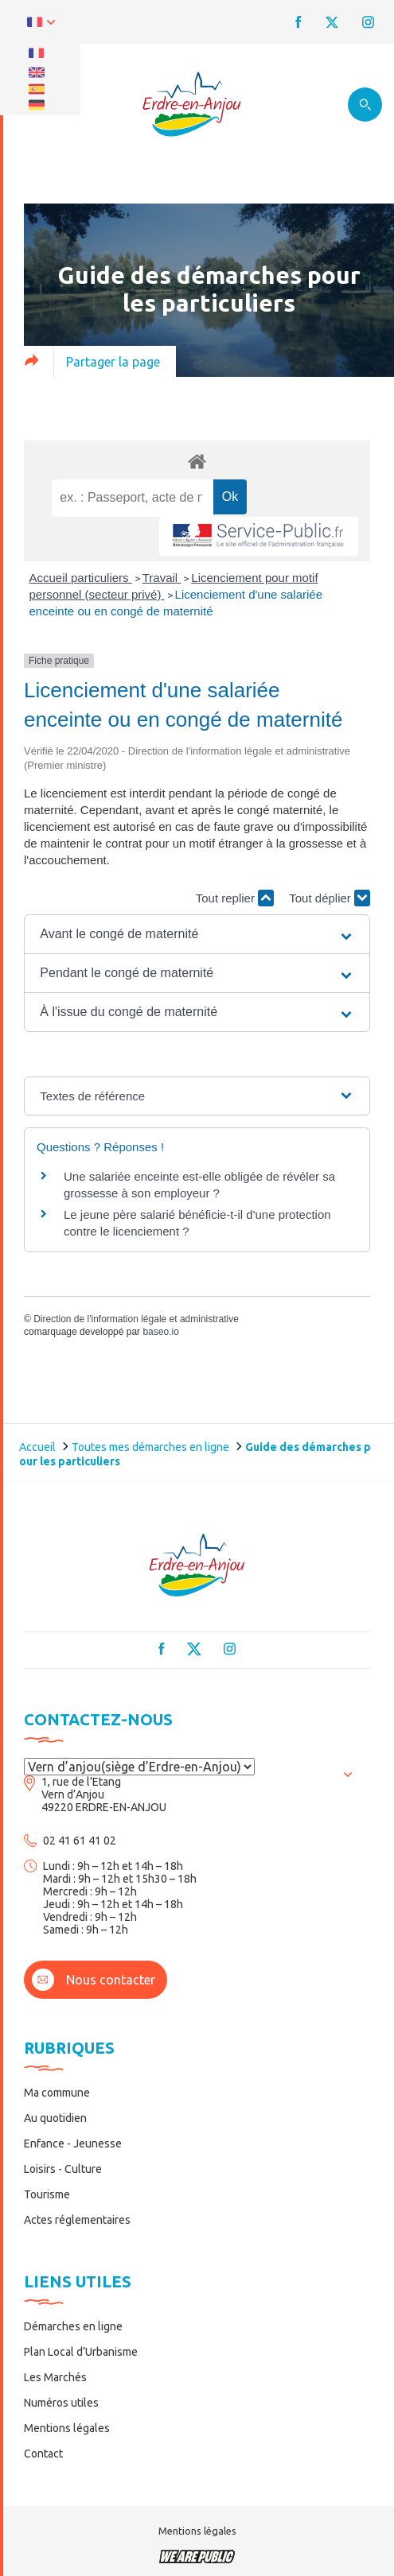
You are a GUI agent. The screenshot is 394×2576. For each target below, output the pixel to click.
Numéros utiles (61, 2402)
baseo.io (160, 1331)
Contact (43, 2453)
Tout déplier (329, 898)
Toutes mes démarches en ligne (150, 1447)
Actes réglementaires (77, 2219)
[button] (196, 934)
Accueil (37, 1447)
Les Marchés (55, 2377)
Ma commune (57, 2092)
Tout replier (235, 898)
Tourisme (47, 2194)
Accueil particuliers (80, 577)
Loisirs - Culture (63, 2169)
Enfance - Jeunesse (73, 2143)
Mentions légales (67, 2428)
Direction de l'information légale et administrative (136, 1319)
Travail (161, 577)
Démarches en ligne (73, 2326)
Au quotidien (55, 2118)
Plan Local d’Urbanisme (81, 2351)
